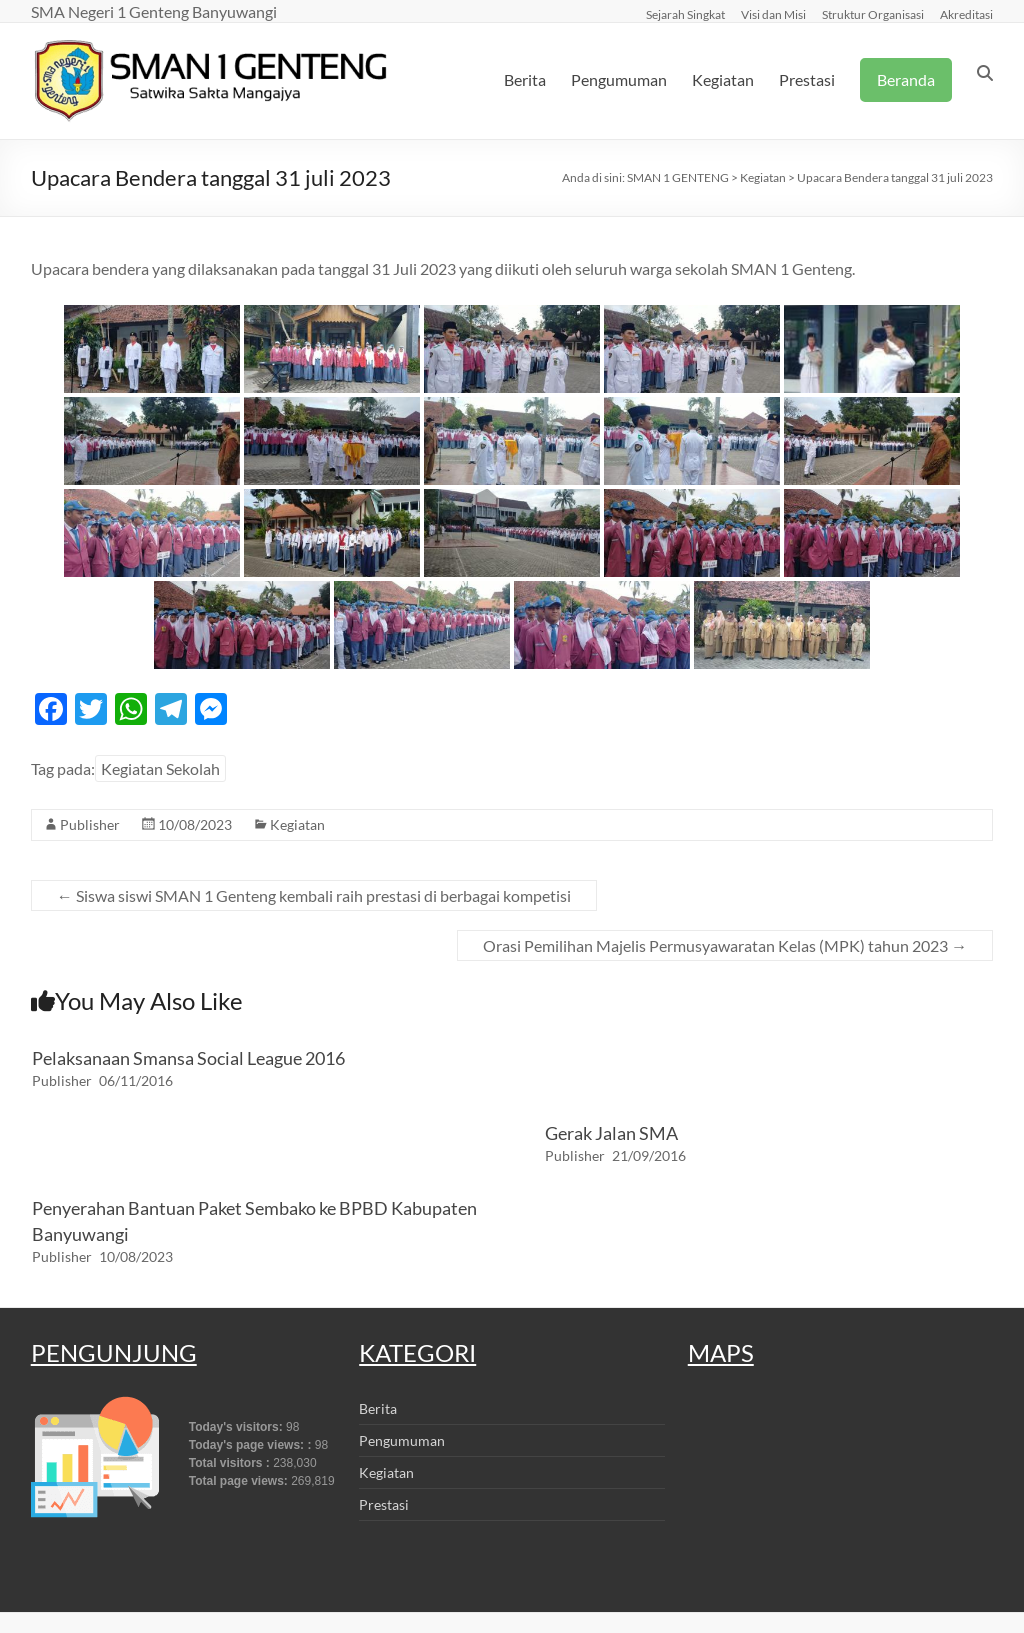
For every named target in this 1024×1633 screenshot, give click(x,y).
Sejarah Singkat (685, 14)
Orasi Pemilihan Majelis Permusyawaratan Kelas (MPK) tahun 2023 (725, 945)
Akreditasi (966, 14)
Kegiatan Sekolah (160, 768)
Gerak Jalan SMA (611, 1133)
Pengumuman (619, 79)
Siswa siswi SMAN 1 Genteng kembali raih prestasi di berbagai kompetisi (314, 895)
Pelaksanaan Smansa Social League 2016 (188, 1058)
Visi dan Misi (773, 14)
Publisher (90, 824)
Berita (525, 79)
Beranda (906, 79)
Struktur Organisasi (873, 14)
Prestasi (807, 79)
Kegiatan (723, 79)
